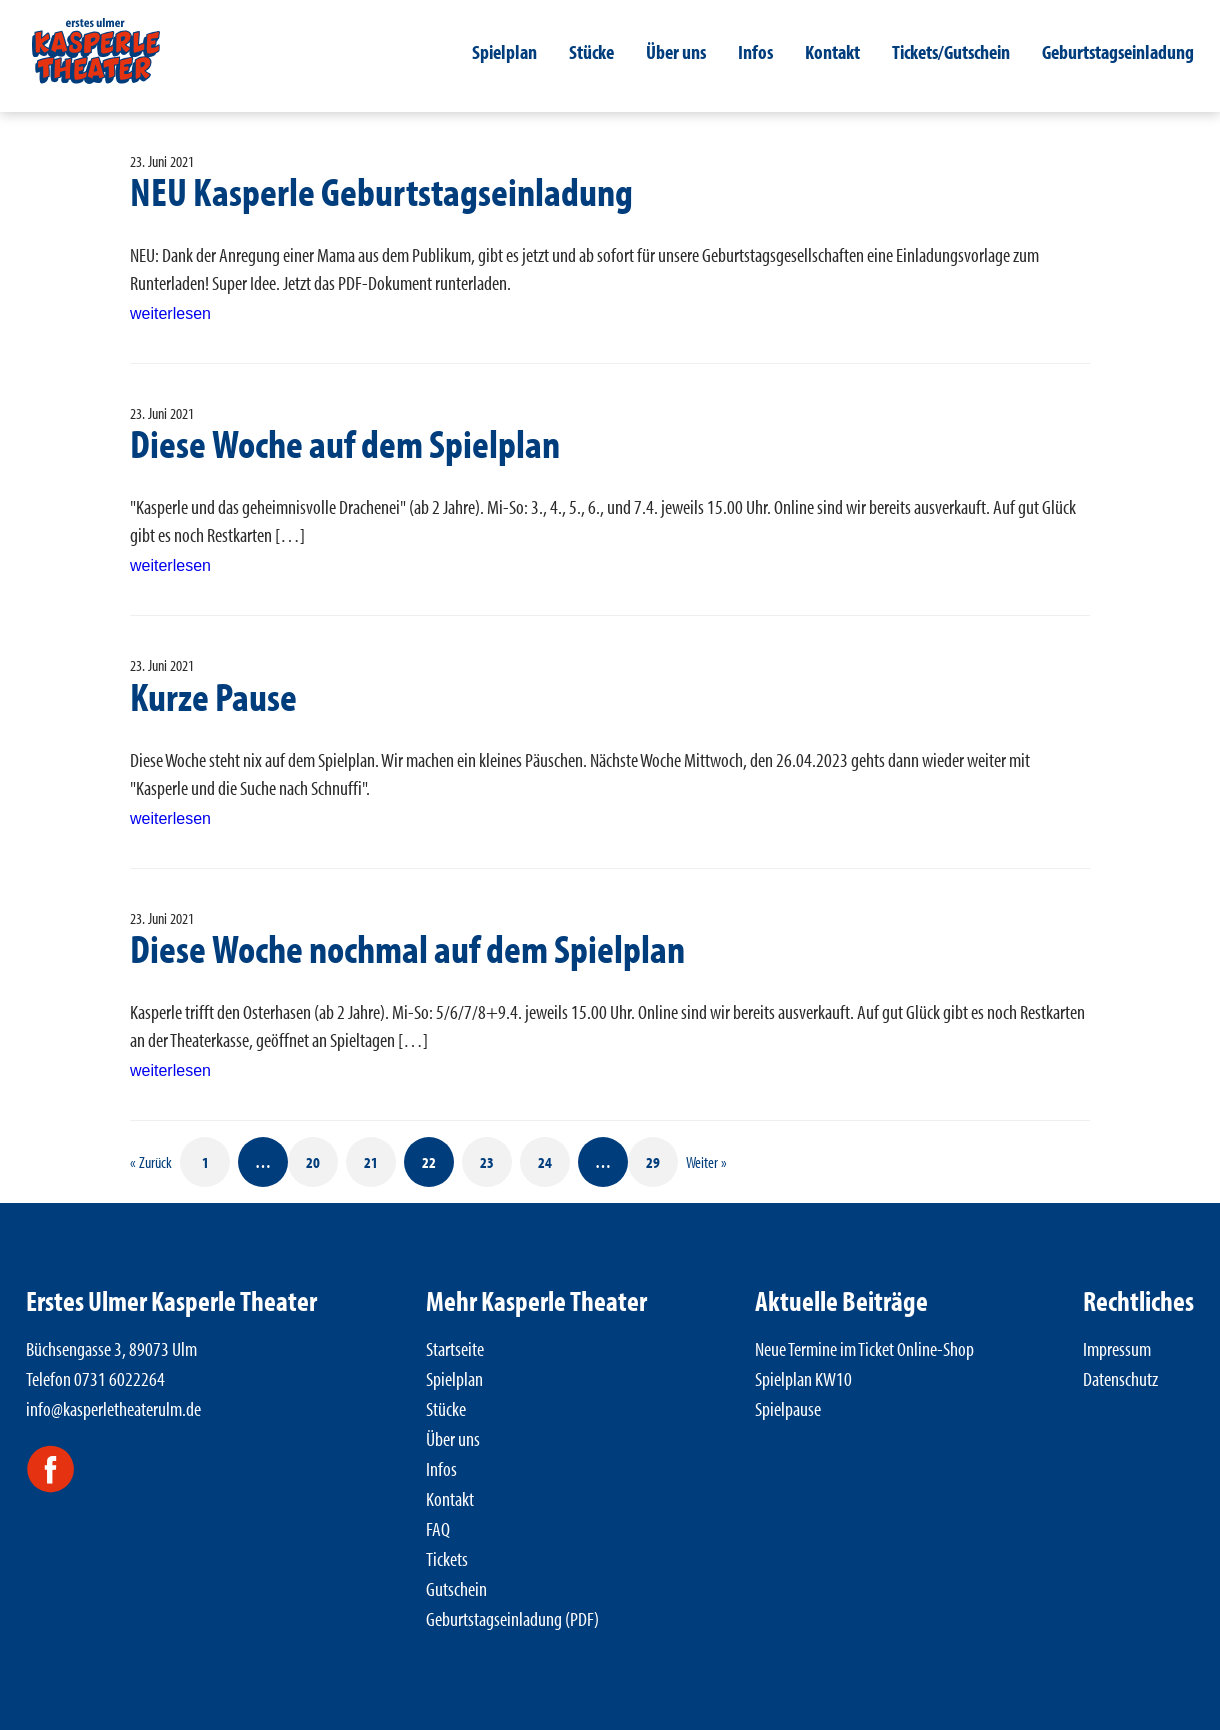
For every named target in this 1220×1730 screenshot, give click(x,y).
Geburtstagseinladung (1118, 51)
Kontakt (832, 51)
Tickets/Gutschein (951, 51)
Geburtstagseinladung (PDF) (512, 1618)
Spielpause (788, 1408)
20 (313, 1162)
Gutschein (456, 1588)
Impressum (1117, 1348)
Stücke (591, 51)
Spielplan (504, 51)
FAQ (438, 1528)
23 (487, 1162)
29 (653, 1162)
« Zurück (151, 1162)
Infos (755, 51)
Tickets (447, 1558)
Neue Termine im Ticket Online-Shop (864, 1348)
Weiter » (706, 1162)
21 (371, 1162)
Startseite (455, 1348)
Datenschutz (1120, 1378)
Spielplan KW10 (803, 1378)
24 (545, 1162)
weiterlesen (170, 313)
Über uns (676, 51)
